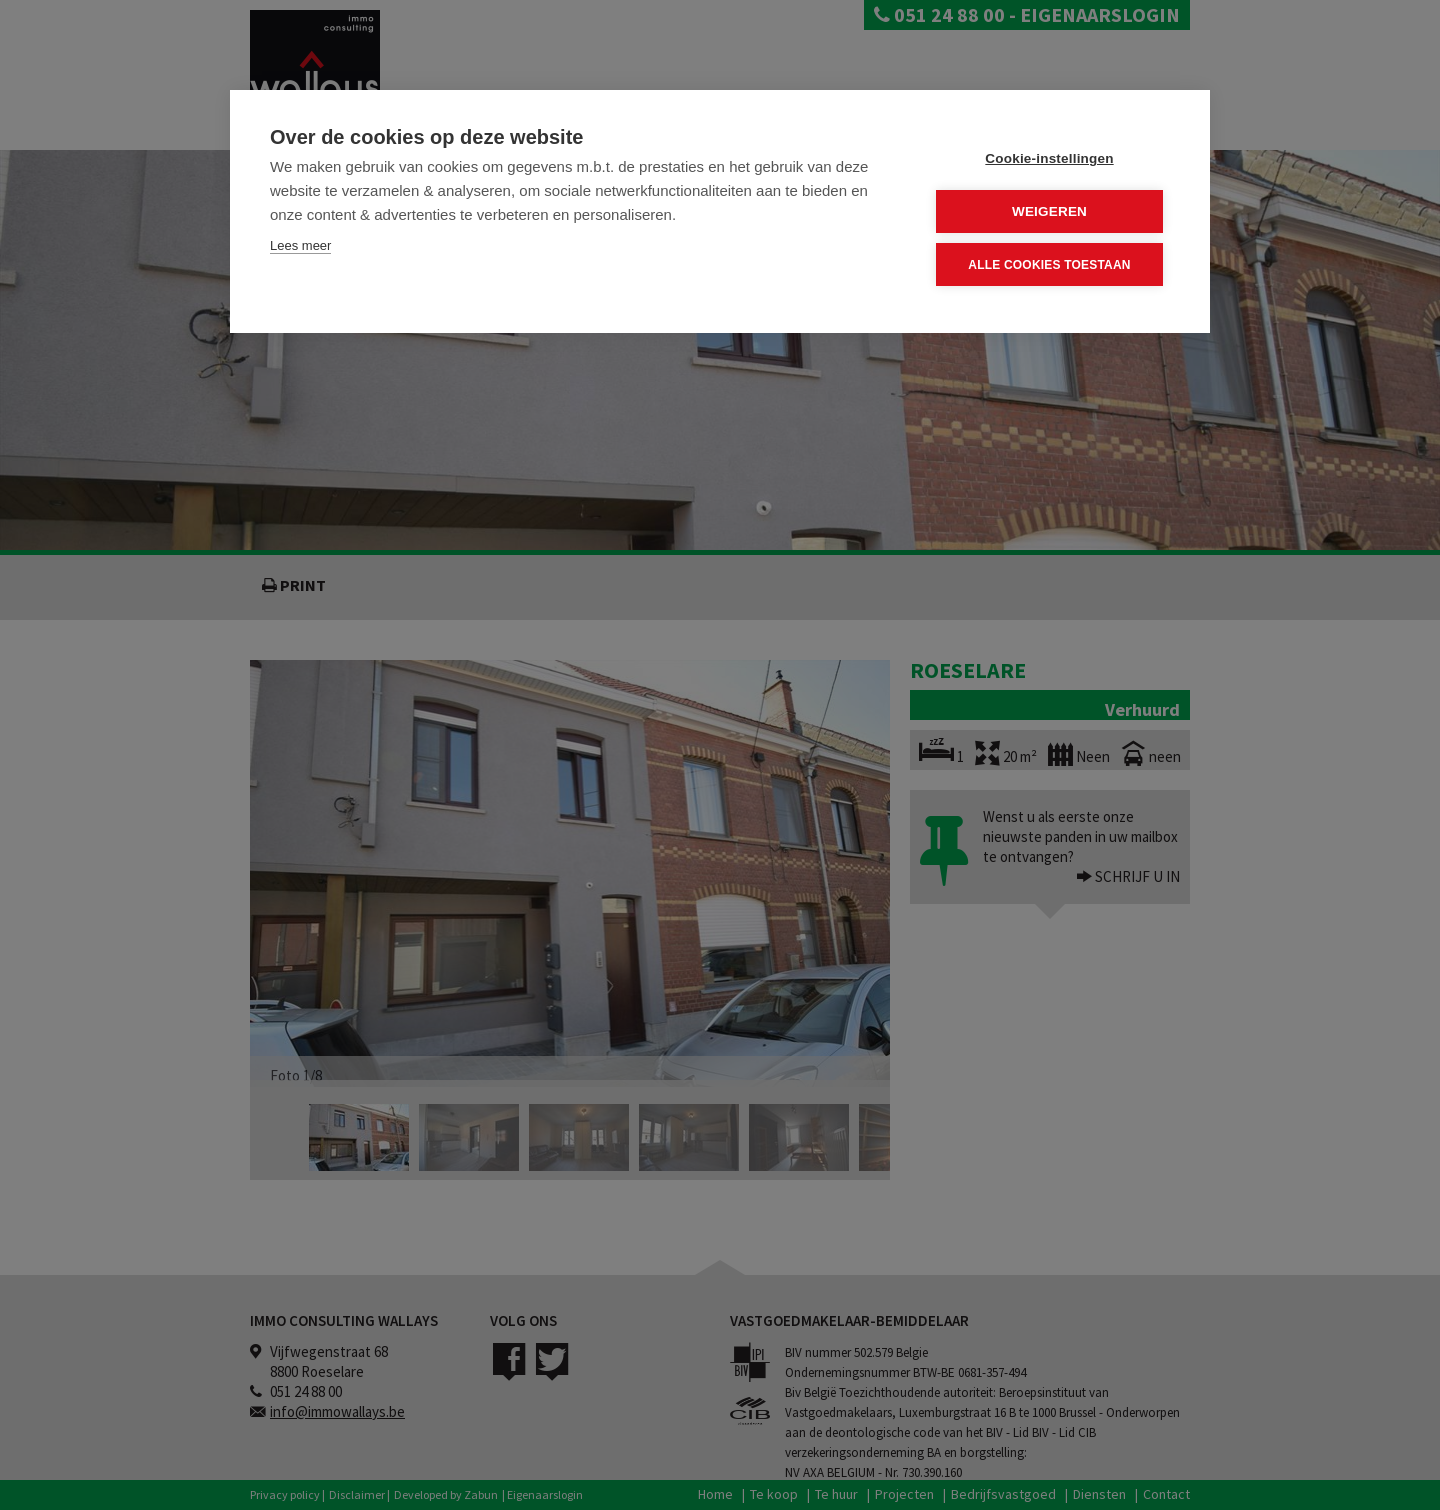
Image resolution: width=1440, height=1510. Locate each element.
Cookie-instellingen (1049, 158)
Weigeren (1049, 211)
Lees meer (300, 245)
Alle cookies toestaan (1049, 265)
